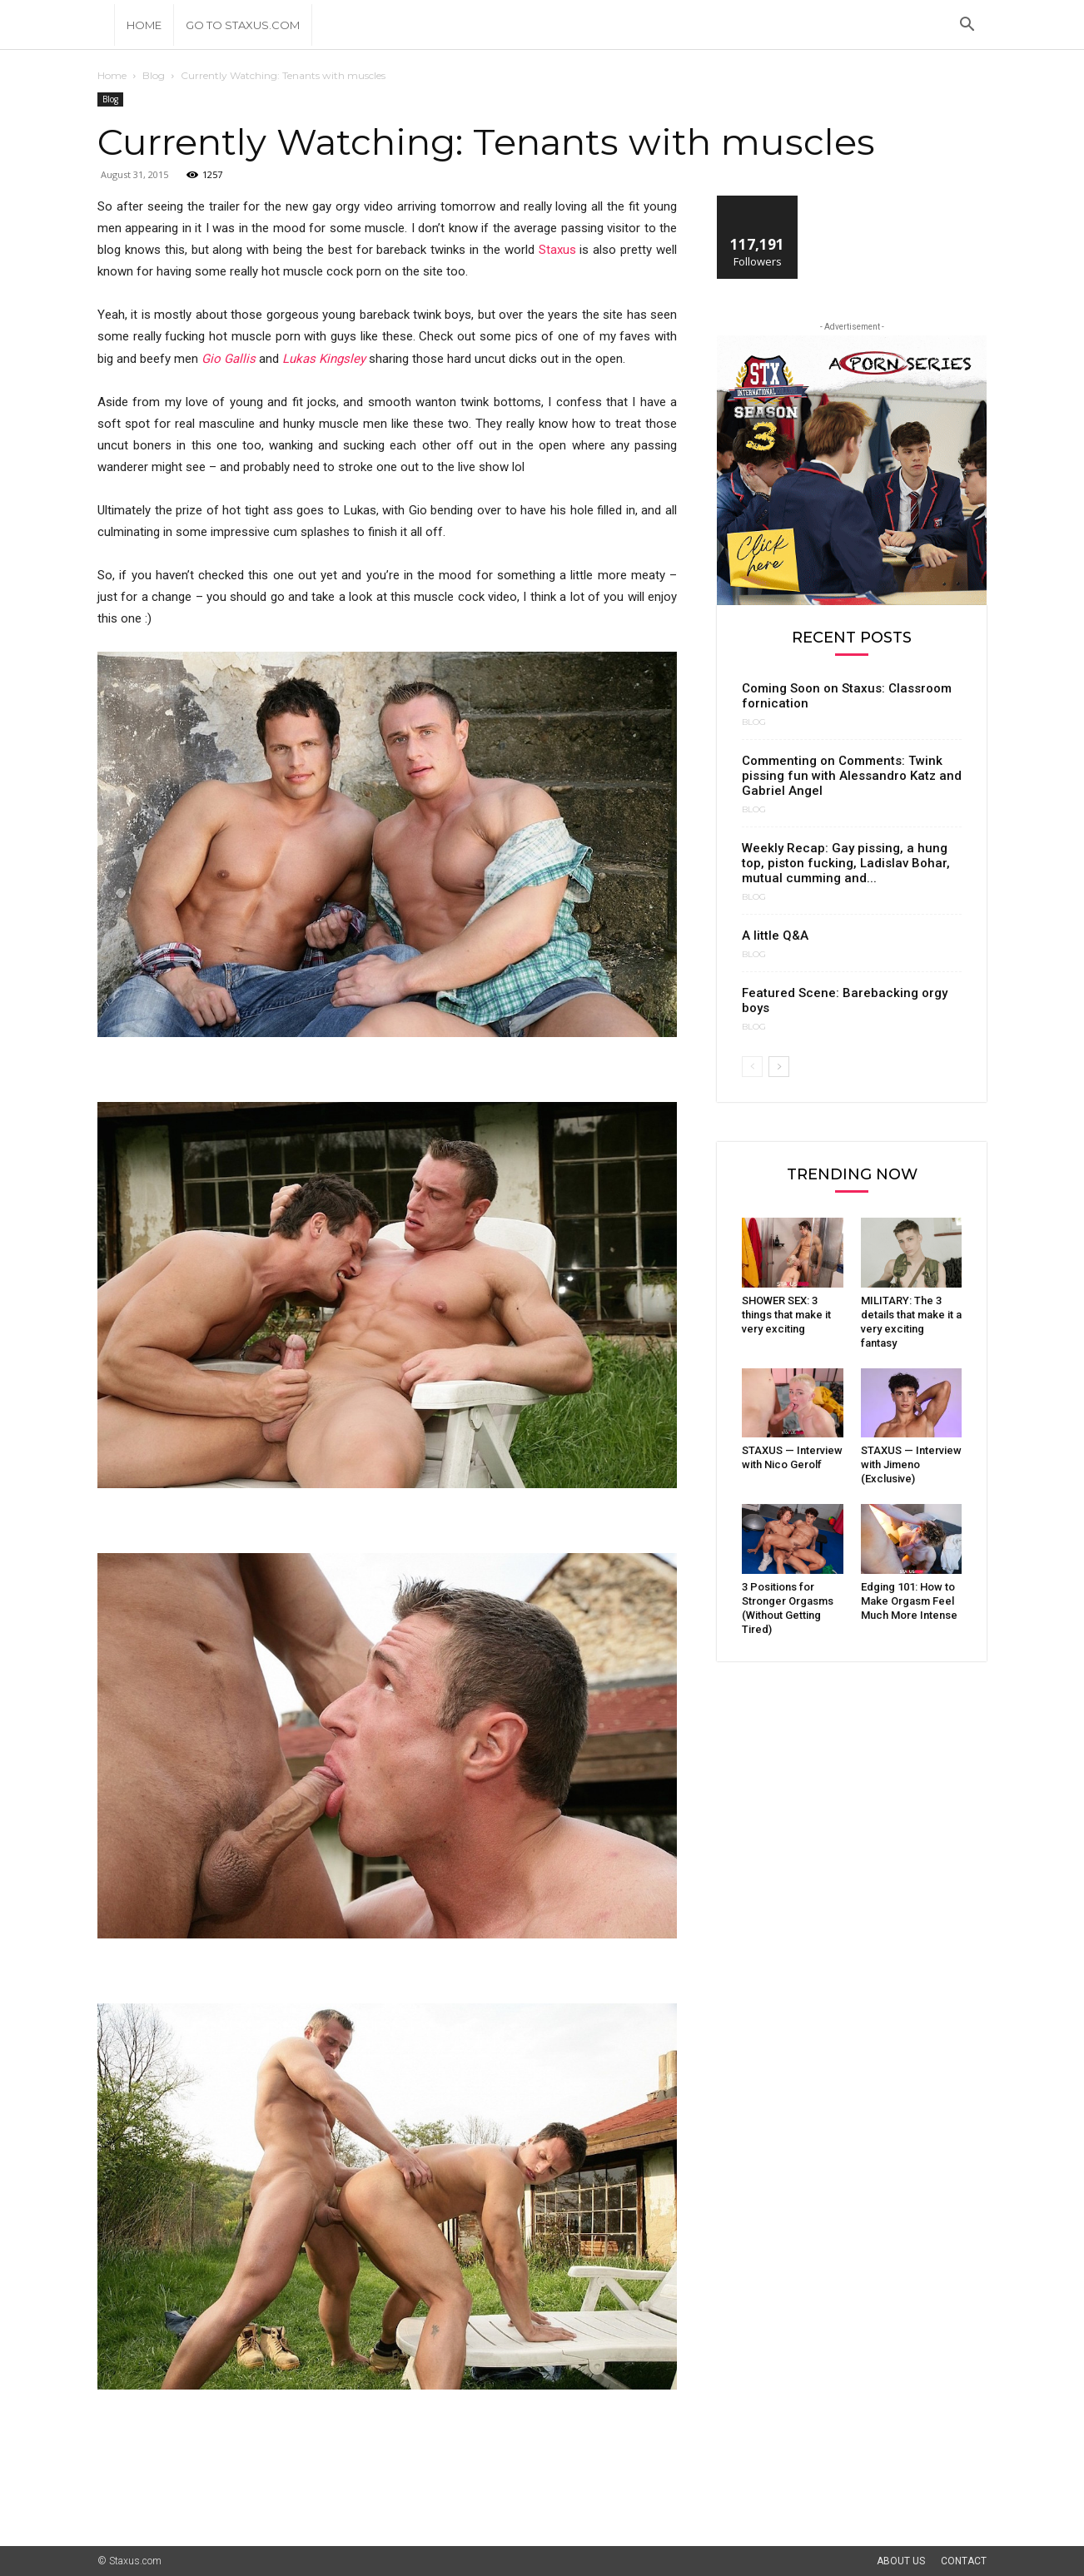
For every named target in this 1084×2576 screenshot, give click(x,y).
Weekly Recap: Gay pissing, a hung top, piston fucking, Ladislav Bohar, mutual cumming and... (846, 863)
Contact (964, 2561)
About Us (901, 2561)
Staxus (557, 249)
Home (144, 25)
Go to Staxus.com (243, 25)
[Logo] (105, 25)
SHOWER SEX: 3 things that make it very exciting (786, 1314)
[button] (967, 26)
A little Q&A (775, 935)
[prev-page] (752, 1066)
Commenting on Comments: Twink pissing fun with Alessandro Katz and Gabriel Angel (852, 775)
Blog (153, 75)
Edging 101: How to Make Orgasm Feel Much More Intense (909, 1601)
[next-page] (778, 1066)
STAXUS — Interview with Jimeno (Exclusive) (911, 1464)
